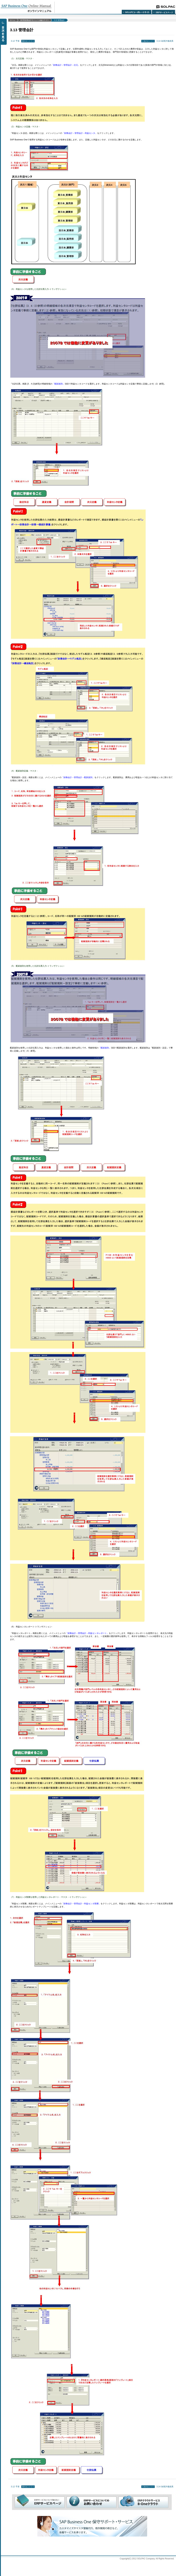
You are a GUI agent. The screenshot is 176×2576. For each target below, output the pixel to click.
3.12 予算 (23, 41)
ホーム (12, 20)
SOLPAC (165, 6)
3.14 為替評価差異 (157, 41)
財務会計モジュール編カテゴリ (34, 20)
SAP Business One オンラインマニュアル (27, 7)
